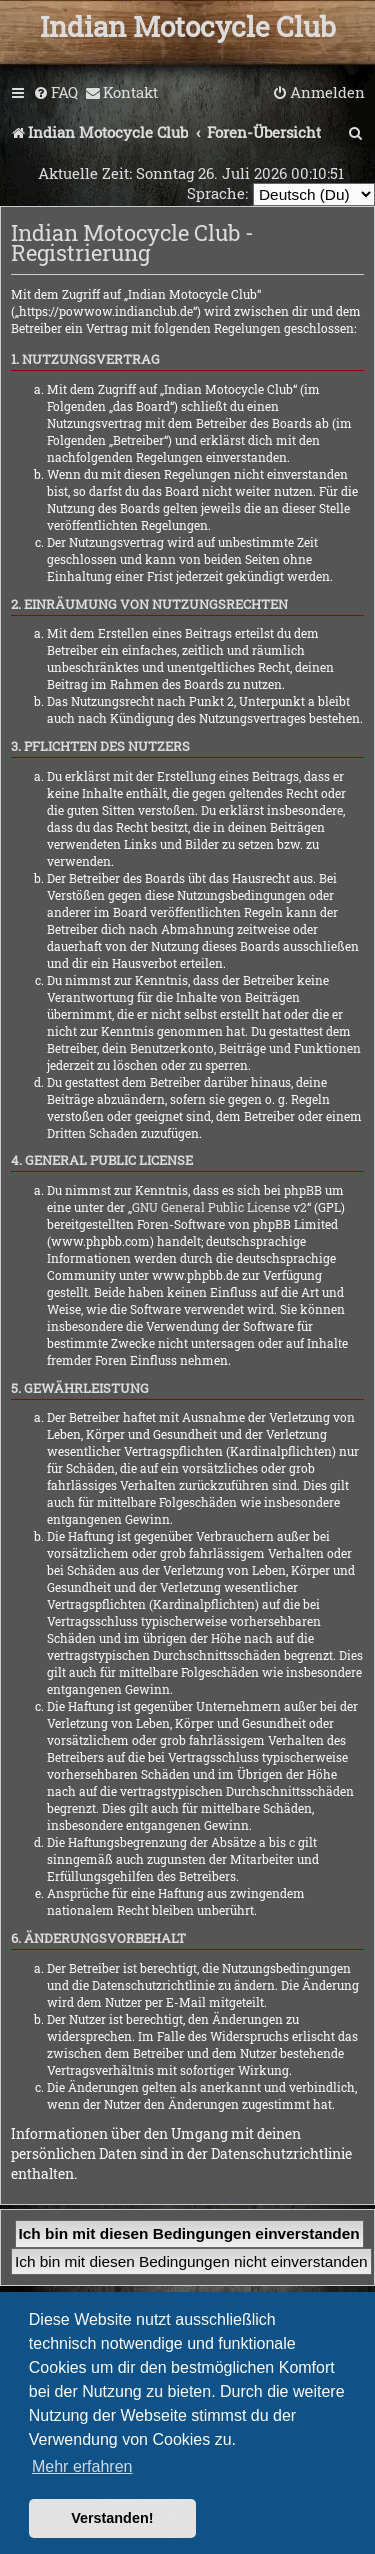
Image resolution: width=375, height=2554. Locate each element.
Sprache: (217, 193)
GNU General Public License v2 (219, 1207)
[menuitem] (55, 93)
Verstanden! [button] (112, 2518)
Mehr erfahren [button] (82, 2466)
